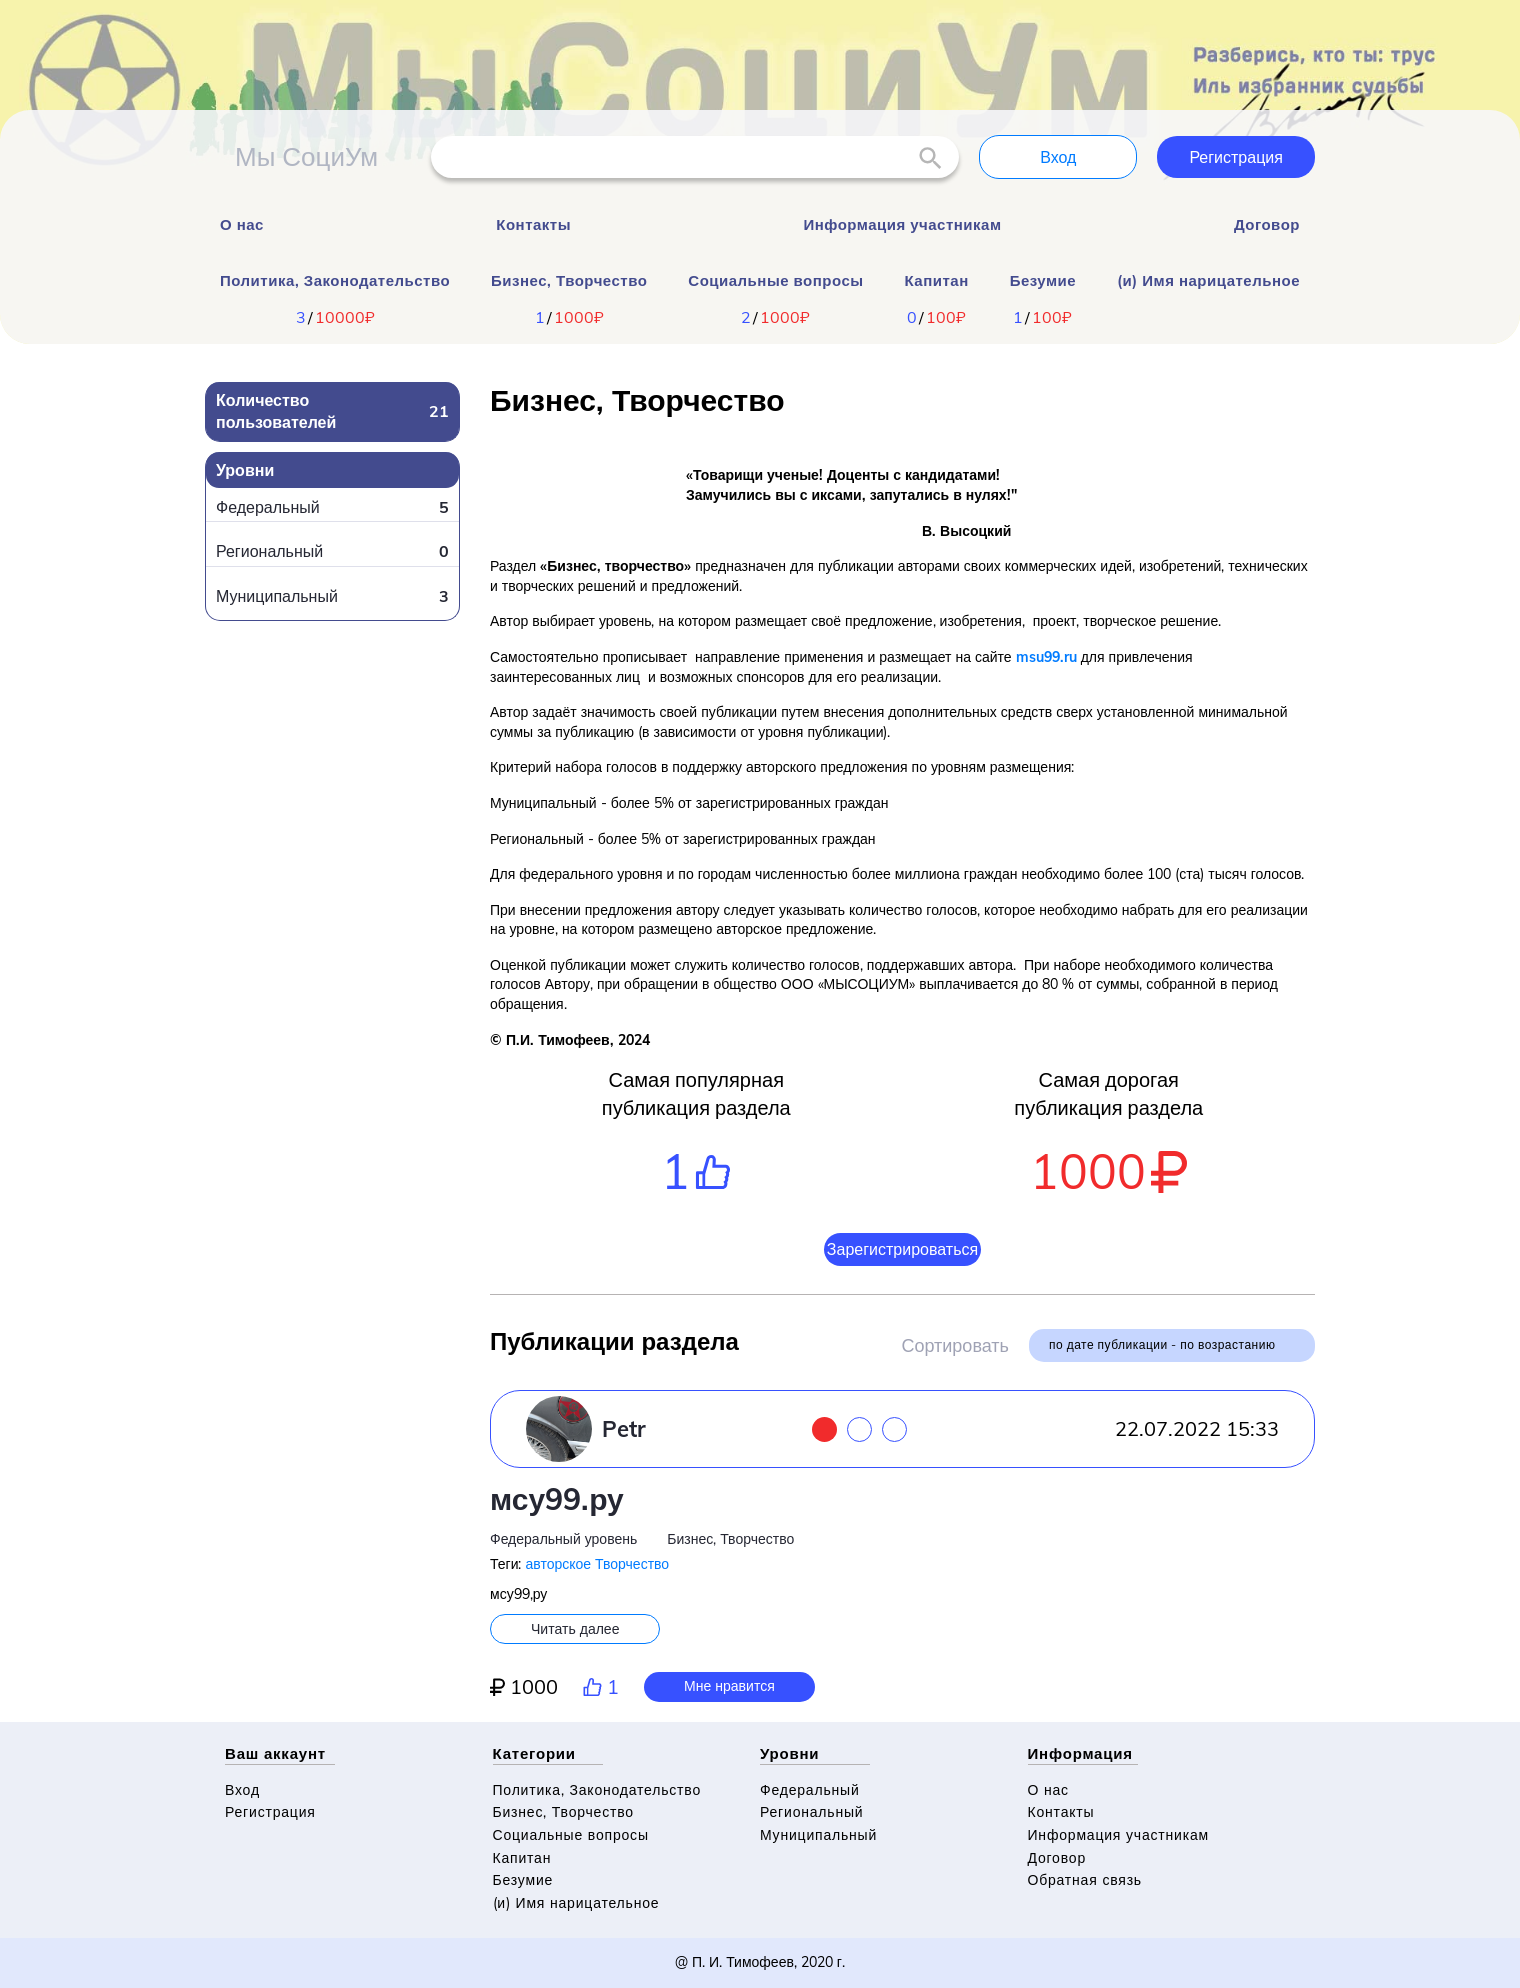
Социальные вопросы (775, 280)
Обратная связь (1085, 1880)
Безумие (1043, 280)
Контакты (533, 224)
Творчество (632, 1564)
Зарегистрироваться (902, 1249)
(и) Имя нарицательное (1208, 280)
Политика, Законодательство (335, 280)
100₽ (946, 317)
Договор (1267, 224)
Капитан (937, 280)
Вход (1058, 157)
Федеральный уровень (563, 1539)
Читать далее (575, 1629)
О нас (242, 224)
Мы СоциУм (306, 156)
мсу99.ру (557, 1499)
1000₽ (579, 317)
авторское (558, 1564)
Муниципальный (818, 1835)
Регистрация (1236, 157)
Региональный (811, 1812)
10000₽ (345, 317)
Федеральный (810, 1790)
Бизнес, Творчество (569, 280)
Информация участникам (902, 224)
